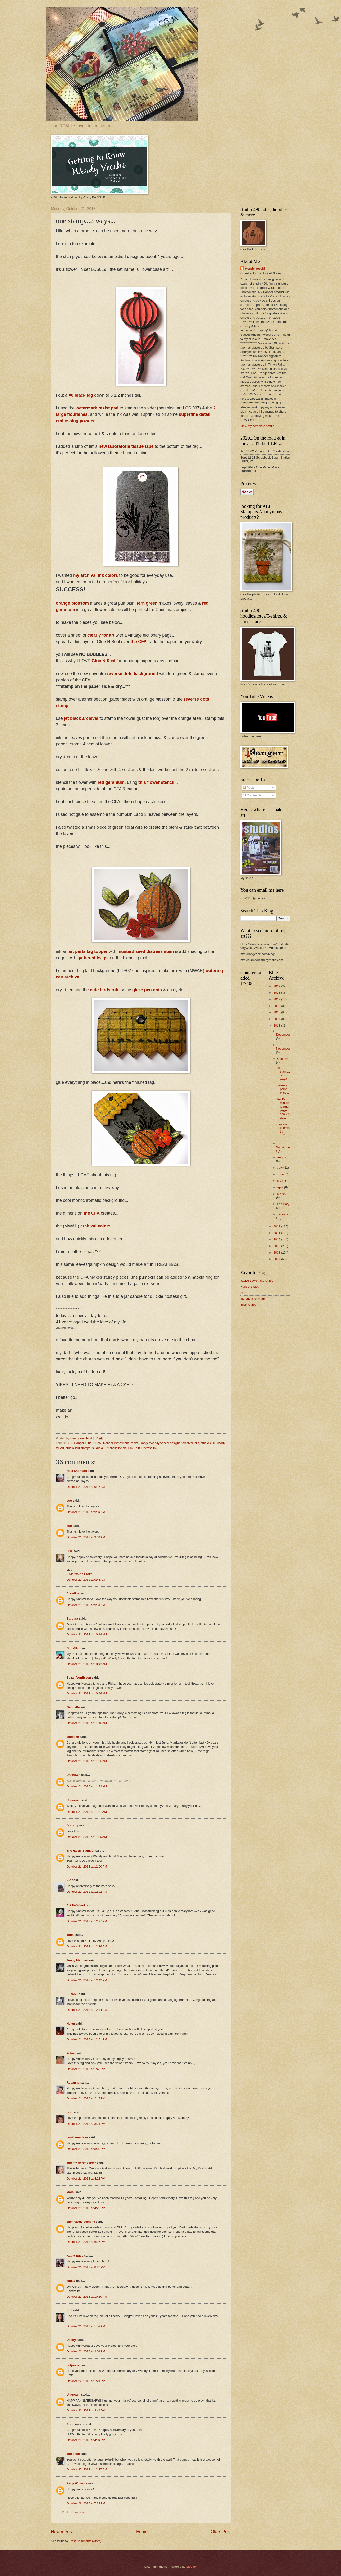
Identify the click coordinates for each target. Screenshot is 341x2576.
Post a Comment (73, 2512)
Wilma (71, 2053)
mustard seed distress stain (145, 951)
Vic (69, 1880)
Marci (71, 2192)
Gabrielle (73, 1707)
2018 (277, 992)
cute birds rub (104, 989)
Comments (252, 795)
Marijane (73, 1737)
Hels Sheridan (77, 1471)
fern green (147, 603)
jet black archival (81, 718)
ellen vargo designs (81, 2221)
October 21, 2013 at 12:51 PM (87, 2039)
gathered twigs (92, 957)
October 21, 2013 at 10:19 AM (87, 1634)
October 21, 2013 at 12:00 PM (87, 1866)
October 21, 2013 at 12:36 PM (87, 1946)
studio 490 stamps (78, 1448)
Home (142, 2531)
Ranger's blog (249, 1286)
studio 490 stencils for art (109, 1448)
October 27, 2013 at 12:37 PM (87, 2469)
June (281, 1174)
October (282, 1059)
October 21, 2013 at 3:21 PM (86, 2124)
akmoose (73, 2454)
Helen (71, 2023)
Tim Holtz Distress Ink (142, 1448)
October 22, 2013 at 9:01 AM (86, 2351)
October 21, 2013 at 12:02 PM (87, 1891)
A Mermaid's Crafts (79, 1574)
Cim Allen (74, 1648)
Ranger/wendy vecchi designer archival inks (169, 1443)
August (282, 1157)
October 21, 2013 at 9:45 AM (86, 1579)
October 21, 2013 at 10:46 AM (87, 1693)
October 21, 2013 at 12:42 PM (87, 1980)
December (283, 1034)
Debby (71, 2340)
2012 (277, 1226)
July (280, 1167)
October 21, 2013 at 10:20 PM (87, 2296)
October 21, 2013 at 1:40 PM (86, 2069)
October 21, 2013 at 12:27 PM (87, 1921)
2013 (277, 1025)
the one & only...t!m (253, 1298)
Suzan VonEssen (79, 1677)
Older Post (221, 2531)
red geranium (111, 782)
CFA (69, 1443)
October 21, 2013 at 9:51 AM (86, 1605)
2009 (277, 1246)
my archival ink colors (95, 575)
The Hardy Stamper (80, 1850)
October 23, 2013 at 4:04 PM (86, 2440)
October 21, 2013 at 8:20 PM (86, 2267)
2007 (277, 1259)
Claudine (73, 1593)
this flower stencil (156, 782)
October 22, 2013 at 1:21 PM (86, 2381)
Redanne (73, 2082)
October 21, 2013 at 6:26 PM (86, 2242)
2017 (277, 999)
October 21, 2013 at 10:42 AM (87, 1664)
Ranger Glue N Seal (87, 1443)
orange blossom (72, 603)
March (281, 1194)
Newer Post (62, 2531)
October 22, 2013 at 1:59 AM (86, 2326)
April (280, 1187)
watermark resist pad (97, 408)
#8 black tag (81, 395)
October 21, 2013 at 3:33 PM (86, 2149)
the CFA (138, 641)
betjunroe (74, 2365)
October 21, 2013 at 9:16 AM (86, 1486)
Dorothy (72, 1825)
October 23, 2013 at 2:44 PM (86, 2410)
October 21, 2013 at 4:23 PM (86, 2178)
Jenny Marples (77, 1960)
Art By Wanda (76, 1905)
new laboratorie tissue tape (126, 446)
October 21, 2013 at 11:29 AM (87, 1786)
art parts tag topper (88, 951)
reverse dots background (132, 673)
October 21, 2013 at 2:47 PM (86, 2098)
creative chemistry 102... (283, 1129)
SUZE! (244, 1293)
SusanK (72, 1994)
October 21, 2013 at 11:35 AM (87, 1837)
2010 (277, 1239)
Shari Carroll (248, 1304)
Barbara (72, 1618)
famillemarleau (77, 2137)
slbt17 (71, 2280)
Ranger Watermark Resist (120, 1443)
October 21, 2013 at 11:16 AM (87, 1723)
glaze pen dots (147, 989)
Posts (248, 787)
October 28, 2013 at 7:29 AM (86, 2503)
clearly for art (100, 635)
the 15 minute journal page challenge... (283, 1108)
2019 (277, 986)
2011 (277, 1233)
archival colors (95, 1226)
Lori (69, 2112)
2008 (277, 1252)
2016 (277, 1006)
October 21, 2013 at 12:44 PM (87, 2009)
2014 (277, 1019)
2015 (277, 1012)
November (283, 1048)
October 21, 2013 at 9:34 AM (86, 1512)
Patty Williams (77, 2483)
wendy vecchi (255, 268)
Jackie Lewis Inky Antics (256, 1280)
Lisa (70, 1551)
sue (69, 1500)
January (282, 1214)
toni (69, 2310)
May (280, 1180)
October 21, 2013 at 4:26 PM (86, 2208)
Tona (70, 1935)
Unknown (73, 1775)
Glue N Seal (103, 660)
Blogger (191, 2566)
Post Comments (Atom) (85, 2541)
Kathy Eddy (75, 2255)
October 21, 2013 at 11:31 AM (87, 1812)
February (283, 1204)
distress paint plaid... (282, 1089)
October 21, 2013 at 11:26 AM (87, 1761)
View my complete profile (257, 426)
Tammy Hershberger (81, 2162)
